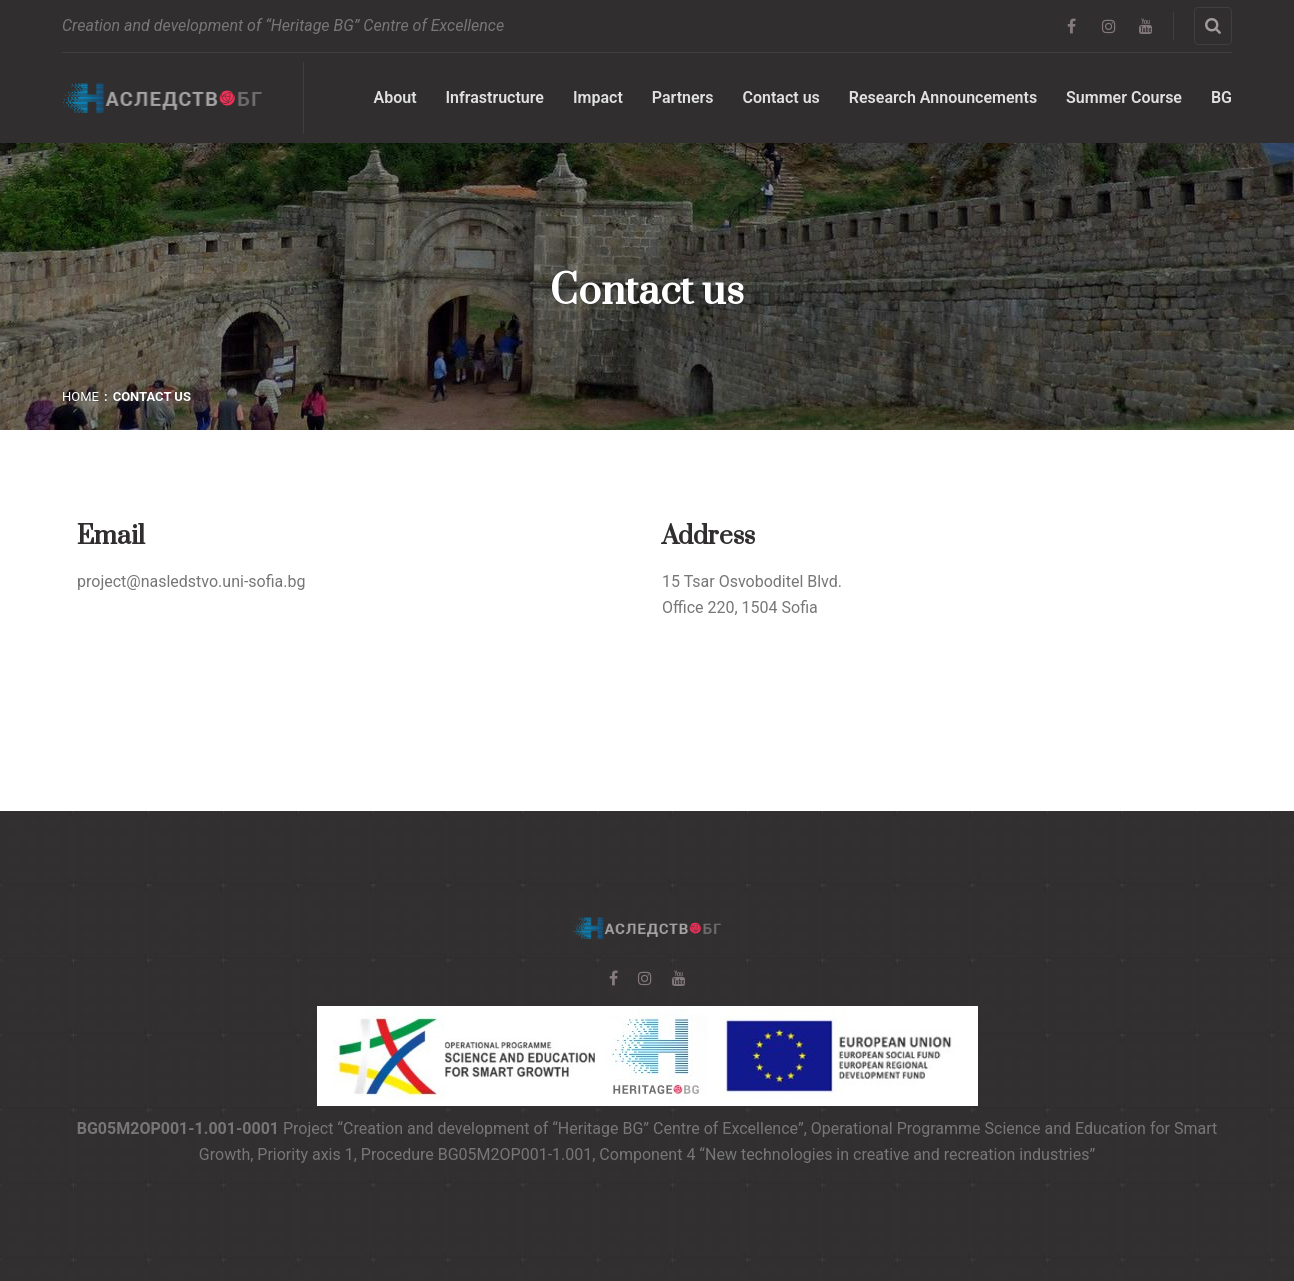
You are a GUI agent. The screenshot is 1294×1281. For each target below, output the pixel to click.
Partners (683, 97)
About (395, 97)
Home (80, 396)
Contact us (781, 97)
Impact (598, 97)
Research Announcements (943, 97)
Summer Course (1124, 97)
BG (1221, 97)
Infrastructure (495, 97)
